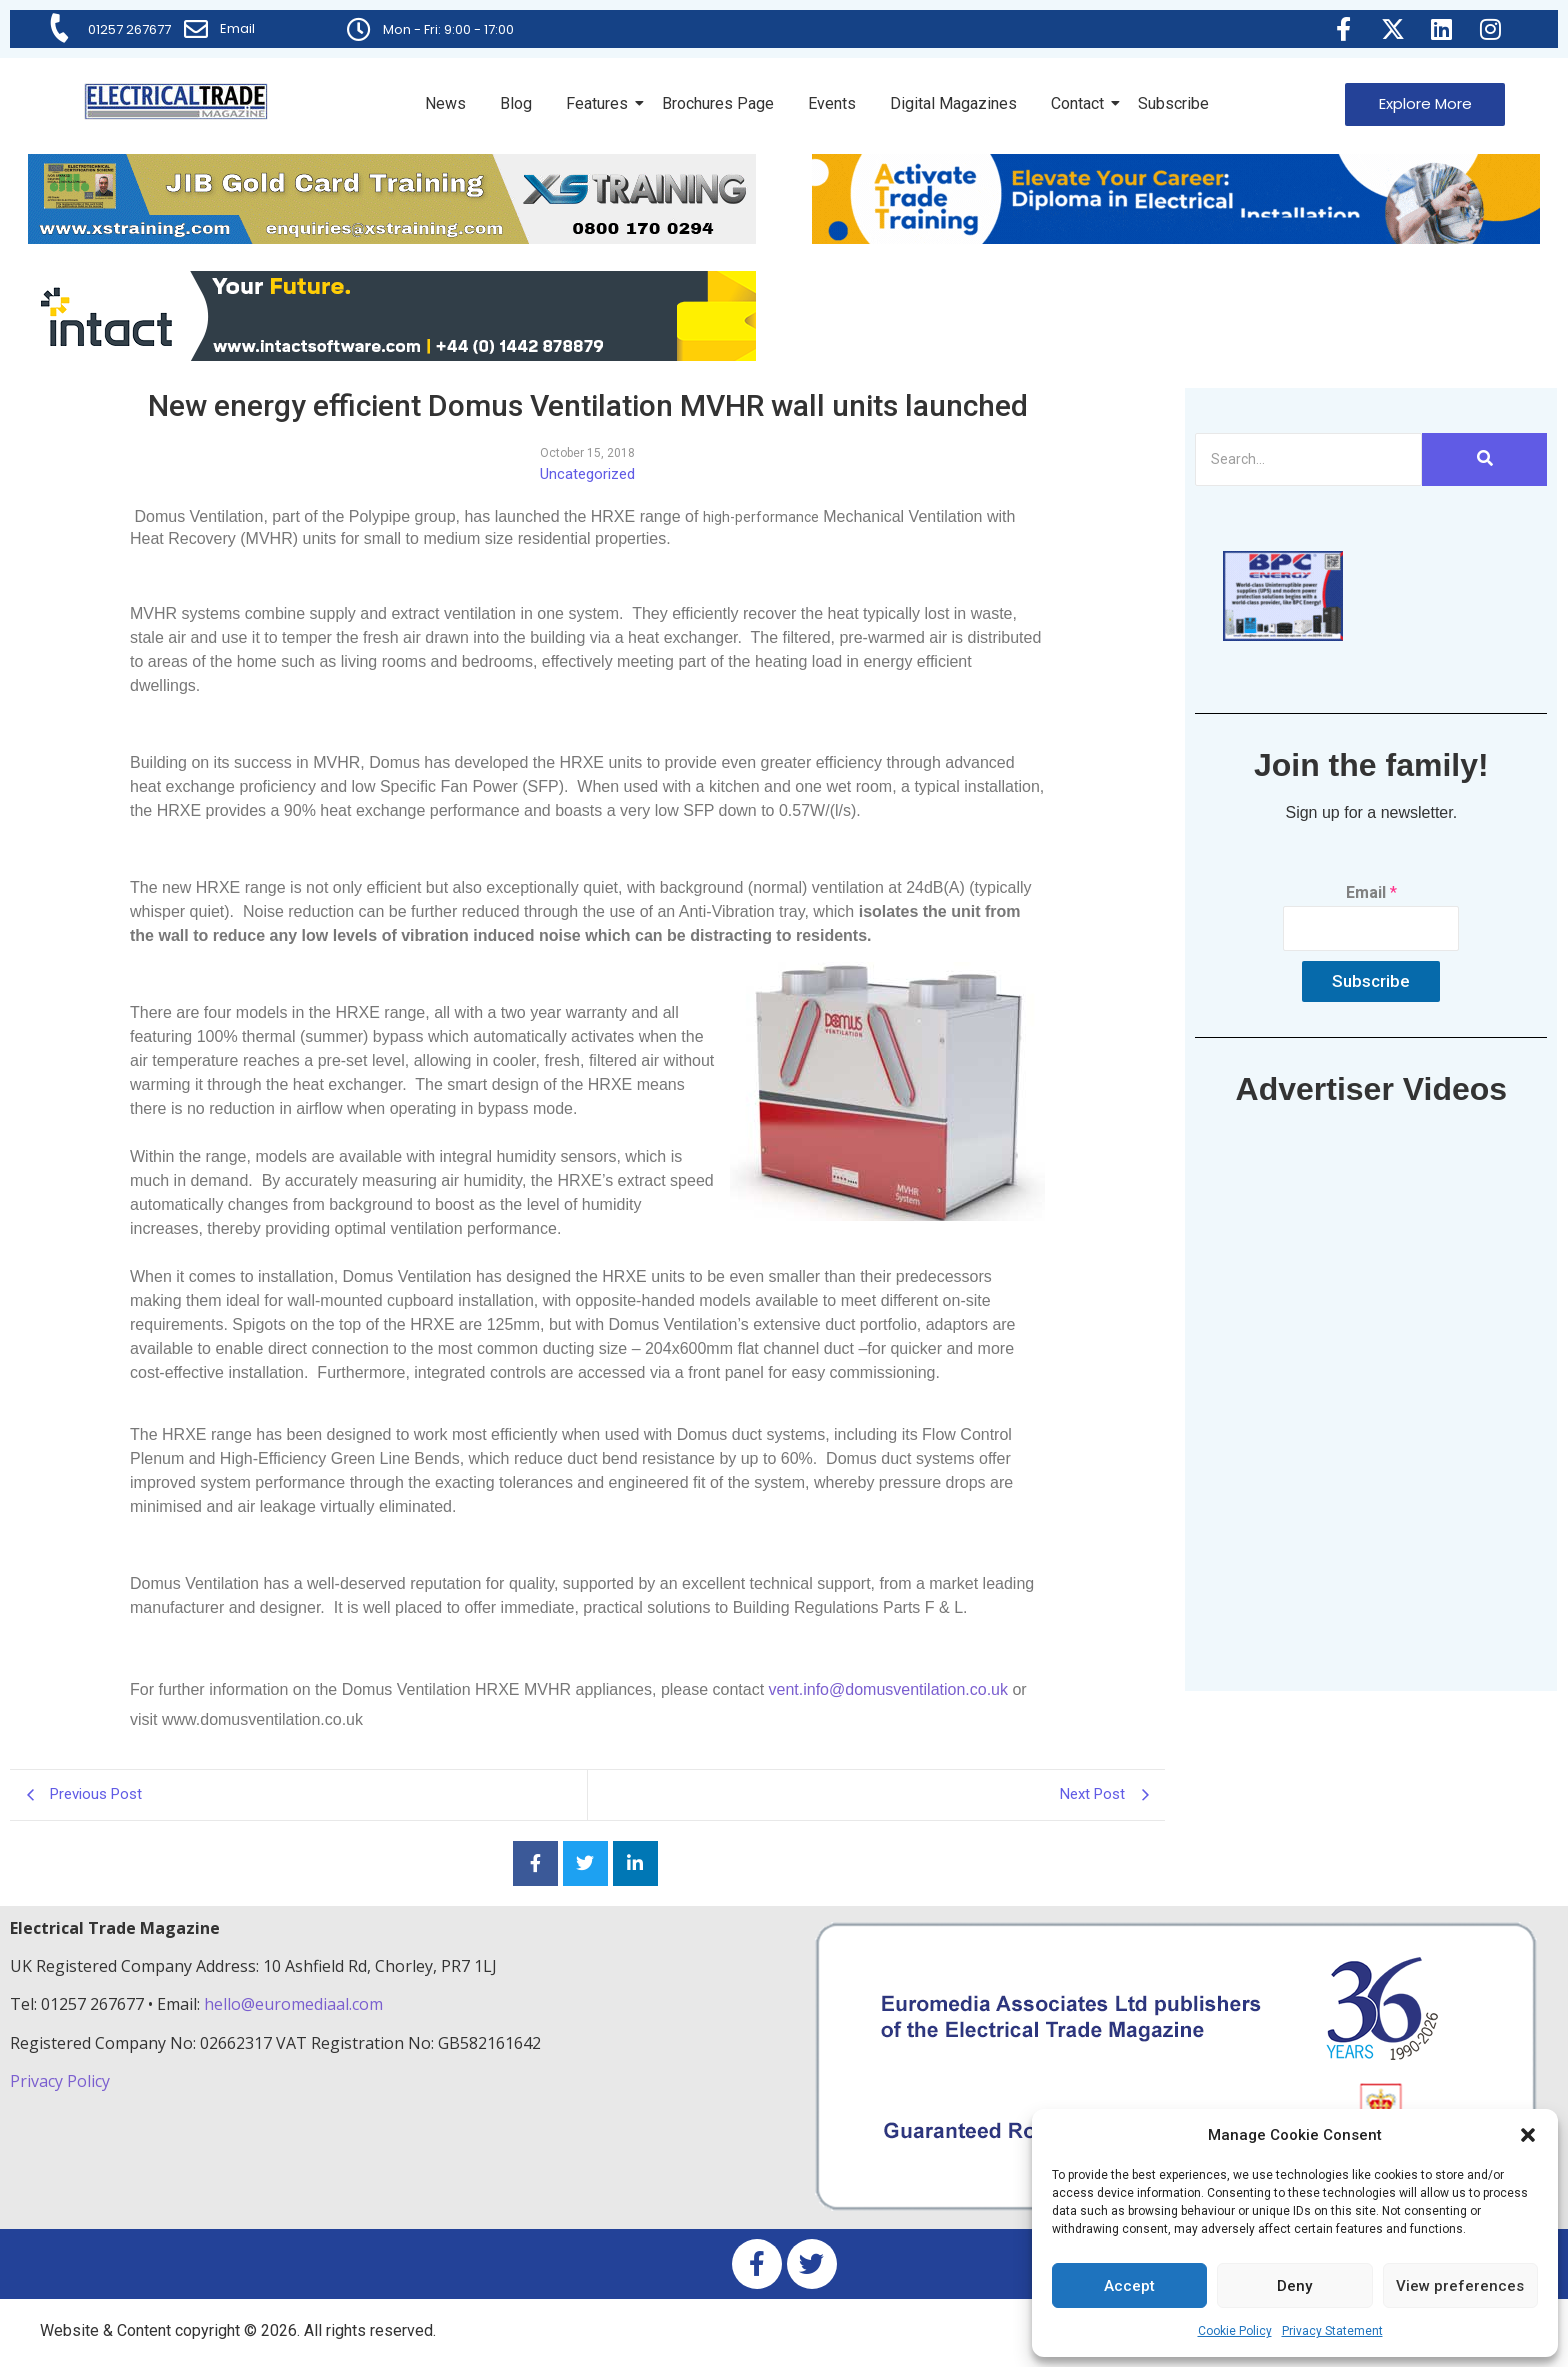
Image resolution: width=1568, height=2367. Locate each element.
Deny (1294, 2286)
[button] (1528, 2135)
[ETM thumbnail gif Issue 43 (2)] (1283, 635)
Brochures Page (718, 103)
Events (832, 103)
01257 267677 (129, 29)
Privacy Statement (1332, 2331)
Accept (1129, 2286)
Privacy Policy (62, 2081)
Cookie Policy (1235, 2331)
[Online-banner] (392, 355)
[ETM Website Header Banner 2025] (392, 238)
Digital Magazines (953, 103)
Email (237, 28)
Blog (516, 103)
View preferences (1460, 2286)
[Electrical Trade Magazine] (176, 101)
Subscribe (1173, 103)
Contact (1081, 103)
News (445, 103)
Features (600, 103)
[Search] (1308, 459)
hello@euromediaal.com (293, 2004)
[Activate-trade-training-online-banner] (1176, 238)
